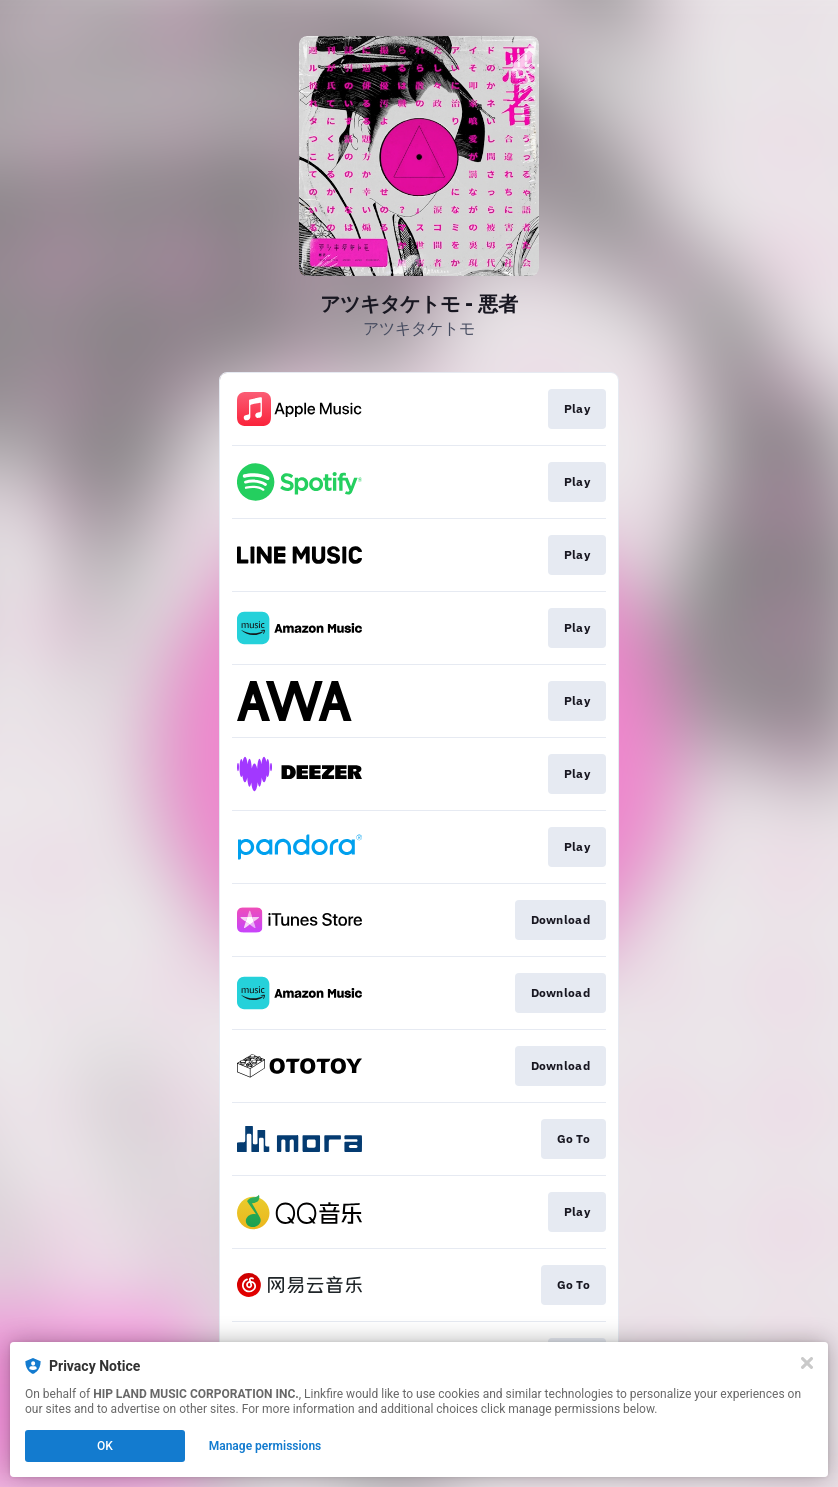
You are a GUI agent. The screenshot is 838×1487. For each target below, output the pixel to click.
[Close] (807, 1363)
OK (105, 1446)
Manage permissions (265, 1446)
